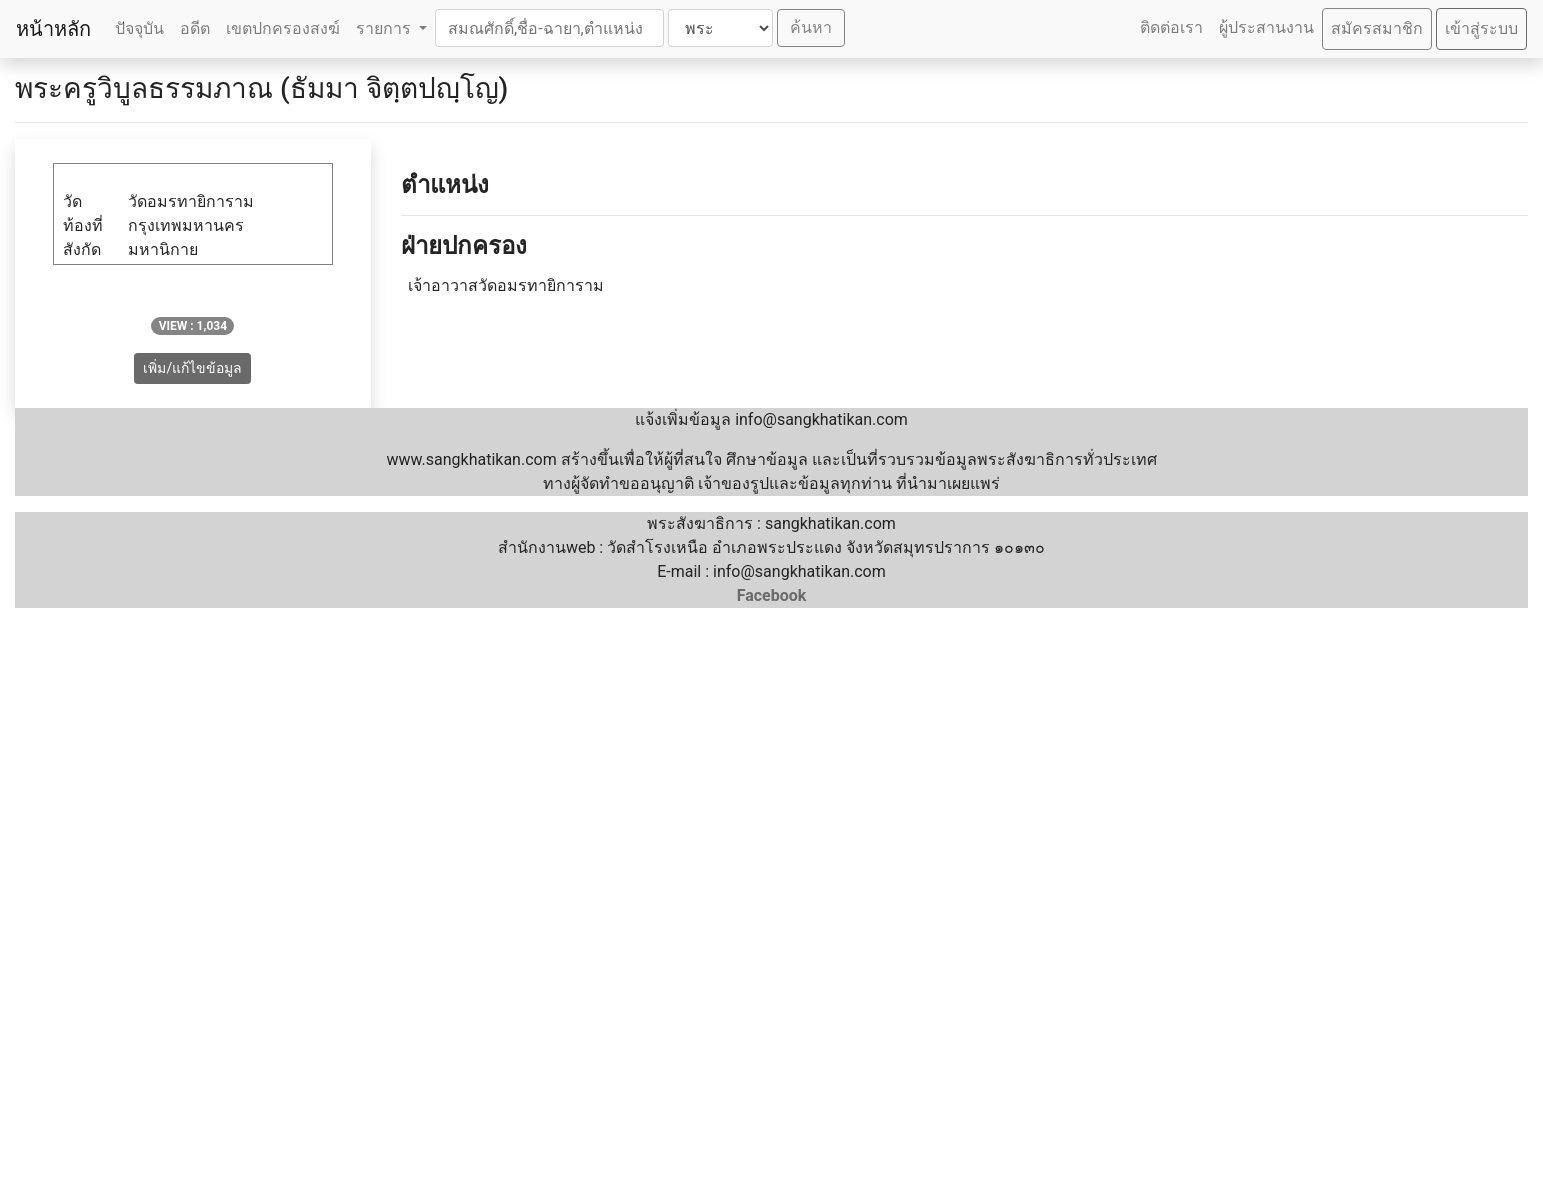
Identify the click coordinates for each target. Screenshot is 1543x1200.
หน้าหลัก (53, 29)
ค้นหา (811, 27)
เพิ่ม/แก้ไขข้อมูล (192, 368)
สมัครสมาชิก (1377, 28)
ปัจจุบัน (139, 28)
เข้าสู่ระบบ (1481, 28)
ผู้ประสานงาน (1266, 27)
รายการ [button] (385, 28)
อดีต (195, 28)
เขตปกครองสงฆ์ (283, 28)
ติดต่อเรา (1171, 27)
